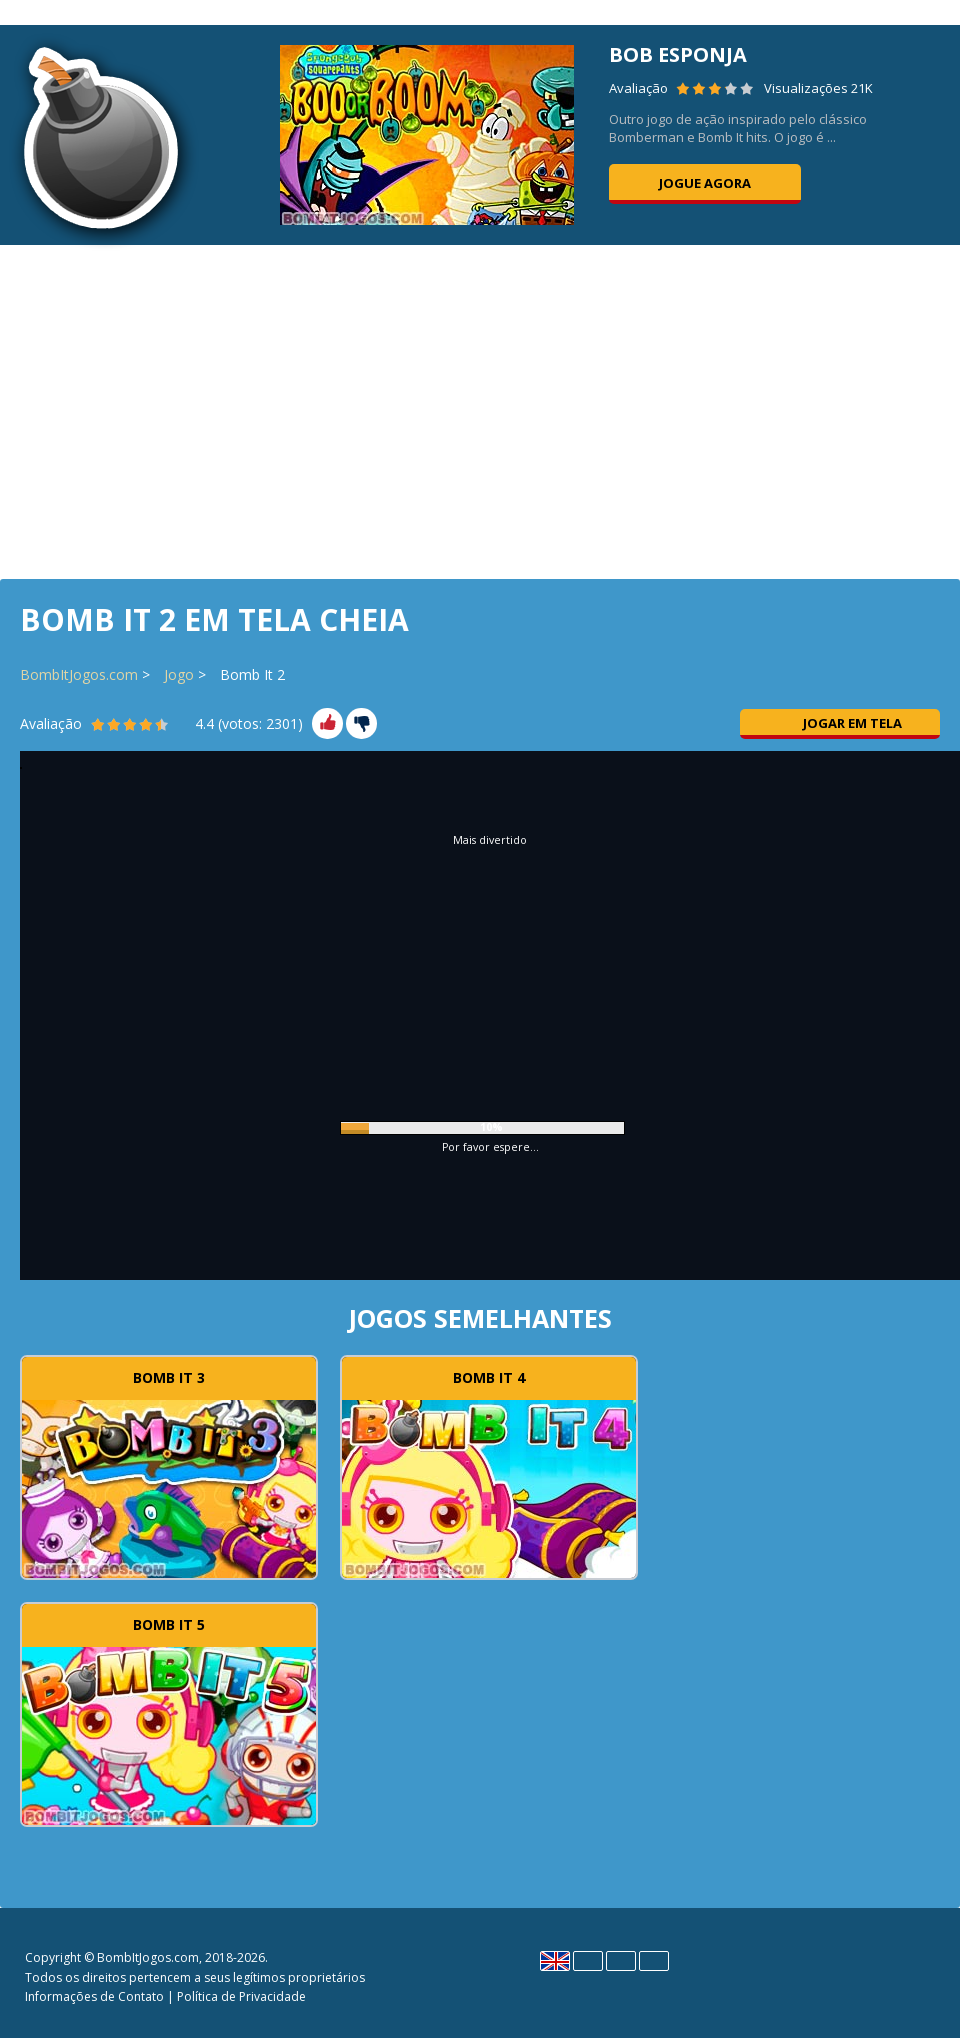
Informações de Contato (94, 1996)
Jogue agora (705, 183)
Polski (621, 1961)
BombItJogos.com (79, 674)
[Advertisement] (480, 410)
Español (588, 1961)
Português (654, 1961)
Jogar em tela (840, 723)
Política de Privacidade (241, 1996)
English (555, 1961)
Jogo (179, 674)
